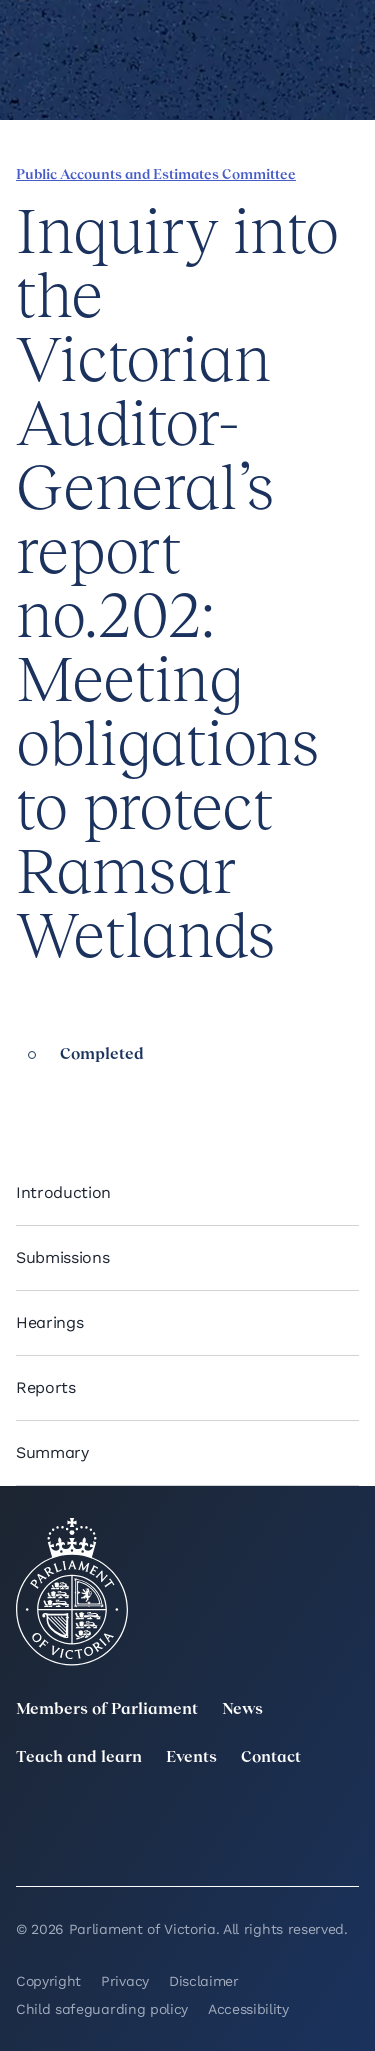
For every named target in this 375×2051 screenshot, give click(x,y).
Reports (46, 1387)
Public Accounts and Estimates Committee (156, 175)
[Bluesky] (134, 1846)
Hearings (49, 1322)
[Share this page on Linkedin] (59, 1096)
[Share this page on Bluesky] (127, 1096)
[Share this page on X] (93, 1096)
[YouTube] (28, 1846)
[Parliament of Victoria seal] (72, 1592)
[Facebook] (347, 1818)
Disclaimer (204, 1981)
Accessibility (248, 2009)
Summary (52, 1452)
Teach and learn (79, 1758)
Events (191, 1758)
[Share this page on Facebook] (25, 1096)
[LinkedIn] (134, 1818)
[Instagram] (241, 1818)
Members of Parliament (107, 1710)
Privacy (125, 1981)
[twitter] (28, 1818)
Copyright (48, 1981)
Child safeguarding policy (102, 2009)
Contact (271, 1758)
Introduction (63, 1192)
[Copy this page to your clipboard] (161, 1096)
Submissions (62, 1257)
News (242, 1710)
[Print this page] (195, 1096)
